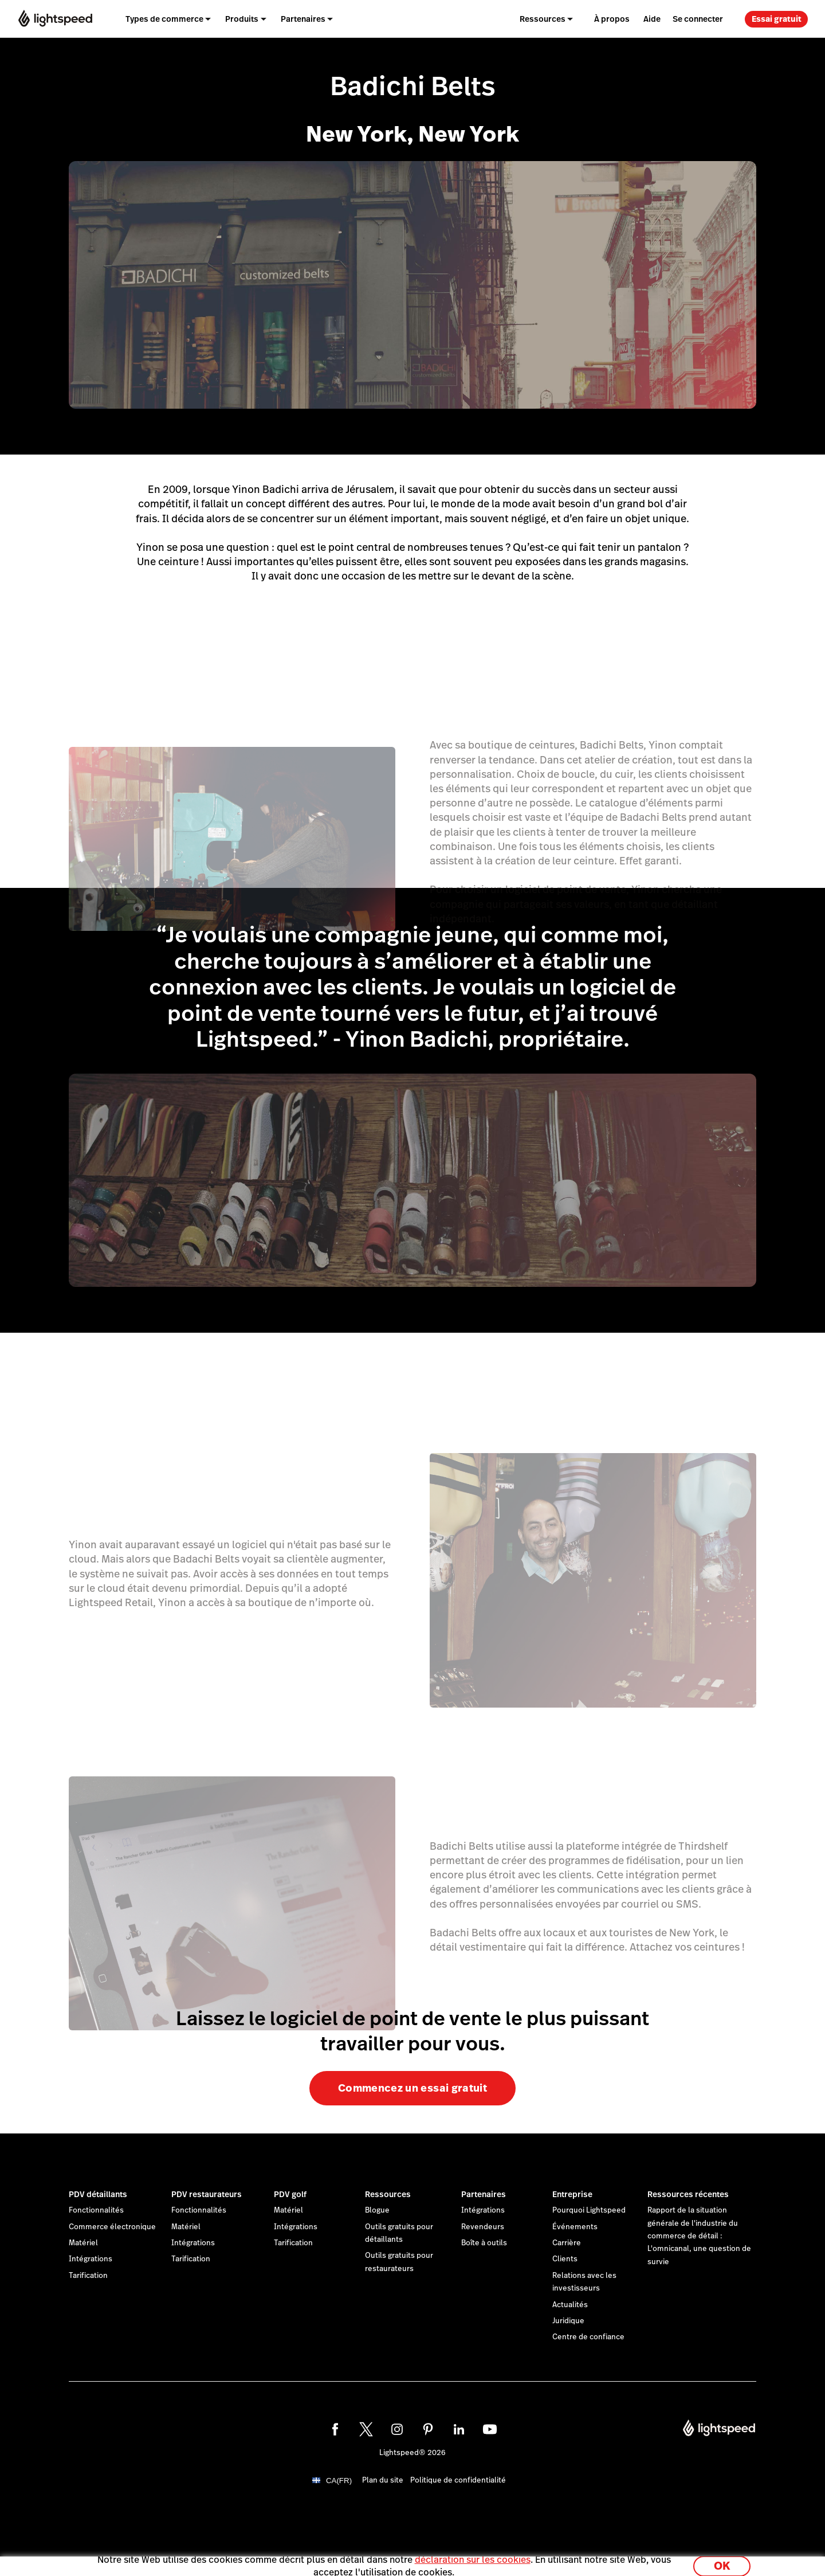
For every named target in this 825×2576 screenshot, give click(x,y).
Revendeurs (482, 2227)
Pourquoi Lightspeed (589, 2210)
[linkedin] (459, 2429)
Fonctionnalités (96, 2210)
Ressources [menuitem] (542, 19)
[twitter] (366, 2429)
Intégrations (90, 2259)
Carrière (566, 2243)
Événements (575, 2227)
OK (722, 2561)
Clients (565, 2259)
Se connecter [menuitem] (698, 19)
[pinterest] (428, 2429)
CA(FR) (339, 2480)
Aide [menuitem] (652, 19)
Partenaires (483, 2194)
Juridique (568, 2321)
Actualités (570, 2305)
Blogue (377, 2210)
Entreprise (572, 2194)
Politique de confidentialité (458, 2480)
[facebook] (335, 2429)
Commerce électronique (112, 2227)
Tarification (88, 2275)
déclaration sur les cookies (473, 2554)
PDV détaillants (98, 2194)
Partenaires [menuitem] (303, 19)
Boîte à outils (484, 2243)
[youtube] (490, 2429)
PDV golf (290, 2194)
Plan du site (382, 2480)
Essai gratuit (777, 19)
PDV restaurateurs (206, 2194)
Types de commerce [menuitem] (164, 19)
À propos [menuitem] (612, 19)
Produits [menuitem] (241, 19)
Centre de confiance (588, 2337)
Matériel (83, 2243)
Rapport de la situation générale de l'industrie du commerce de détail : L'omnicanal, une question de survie (699, 2236)
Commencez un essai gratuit (412, 2088)
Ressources (388, 2194)
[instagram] (397, 2429)
